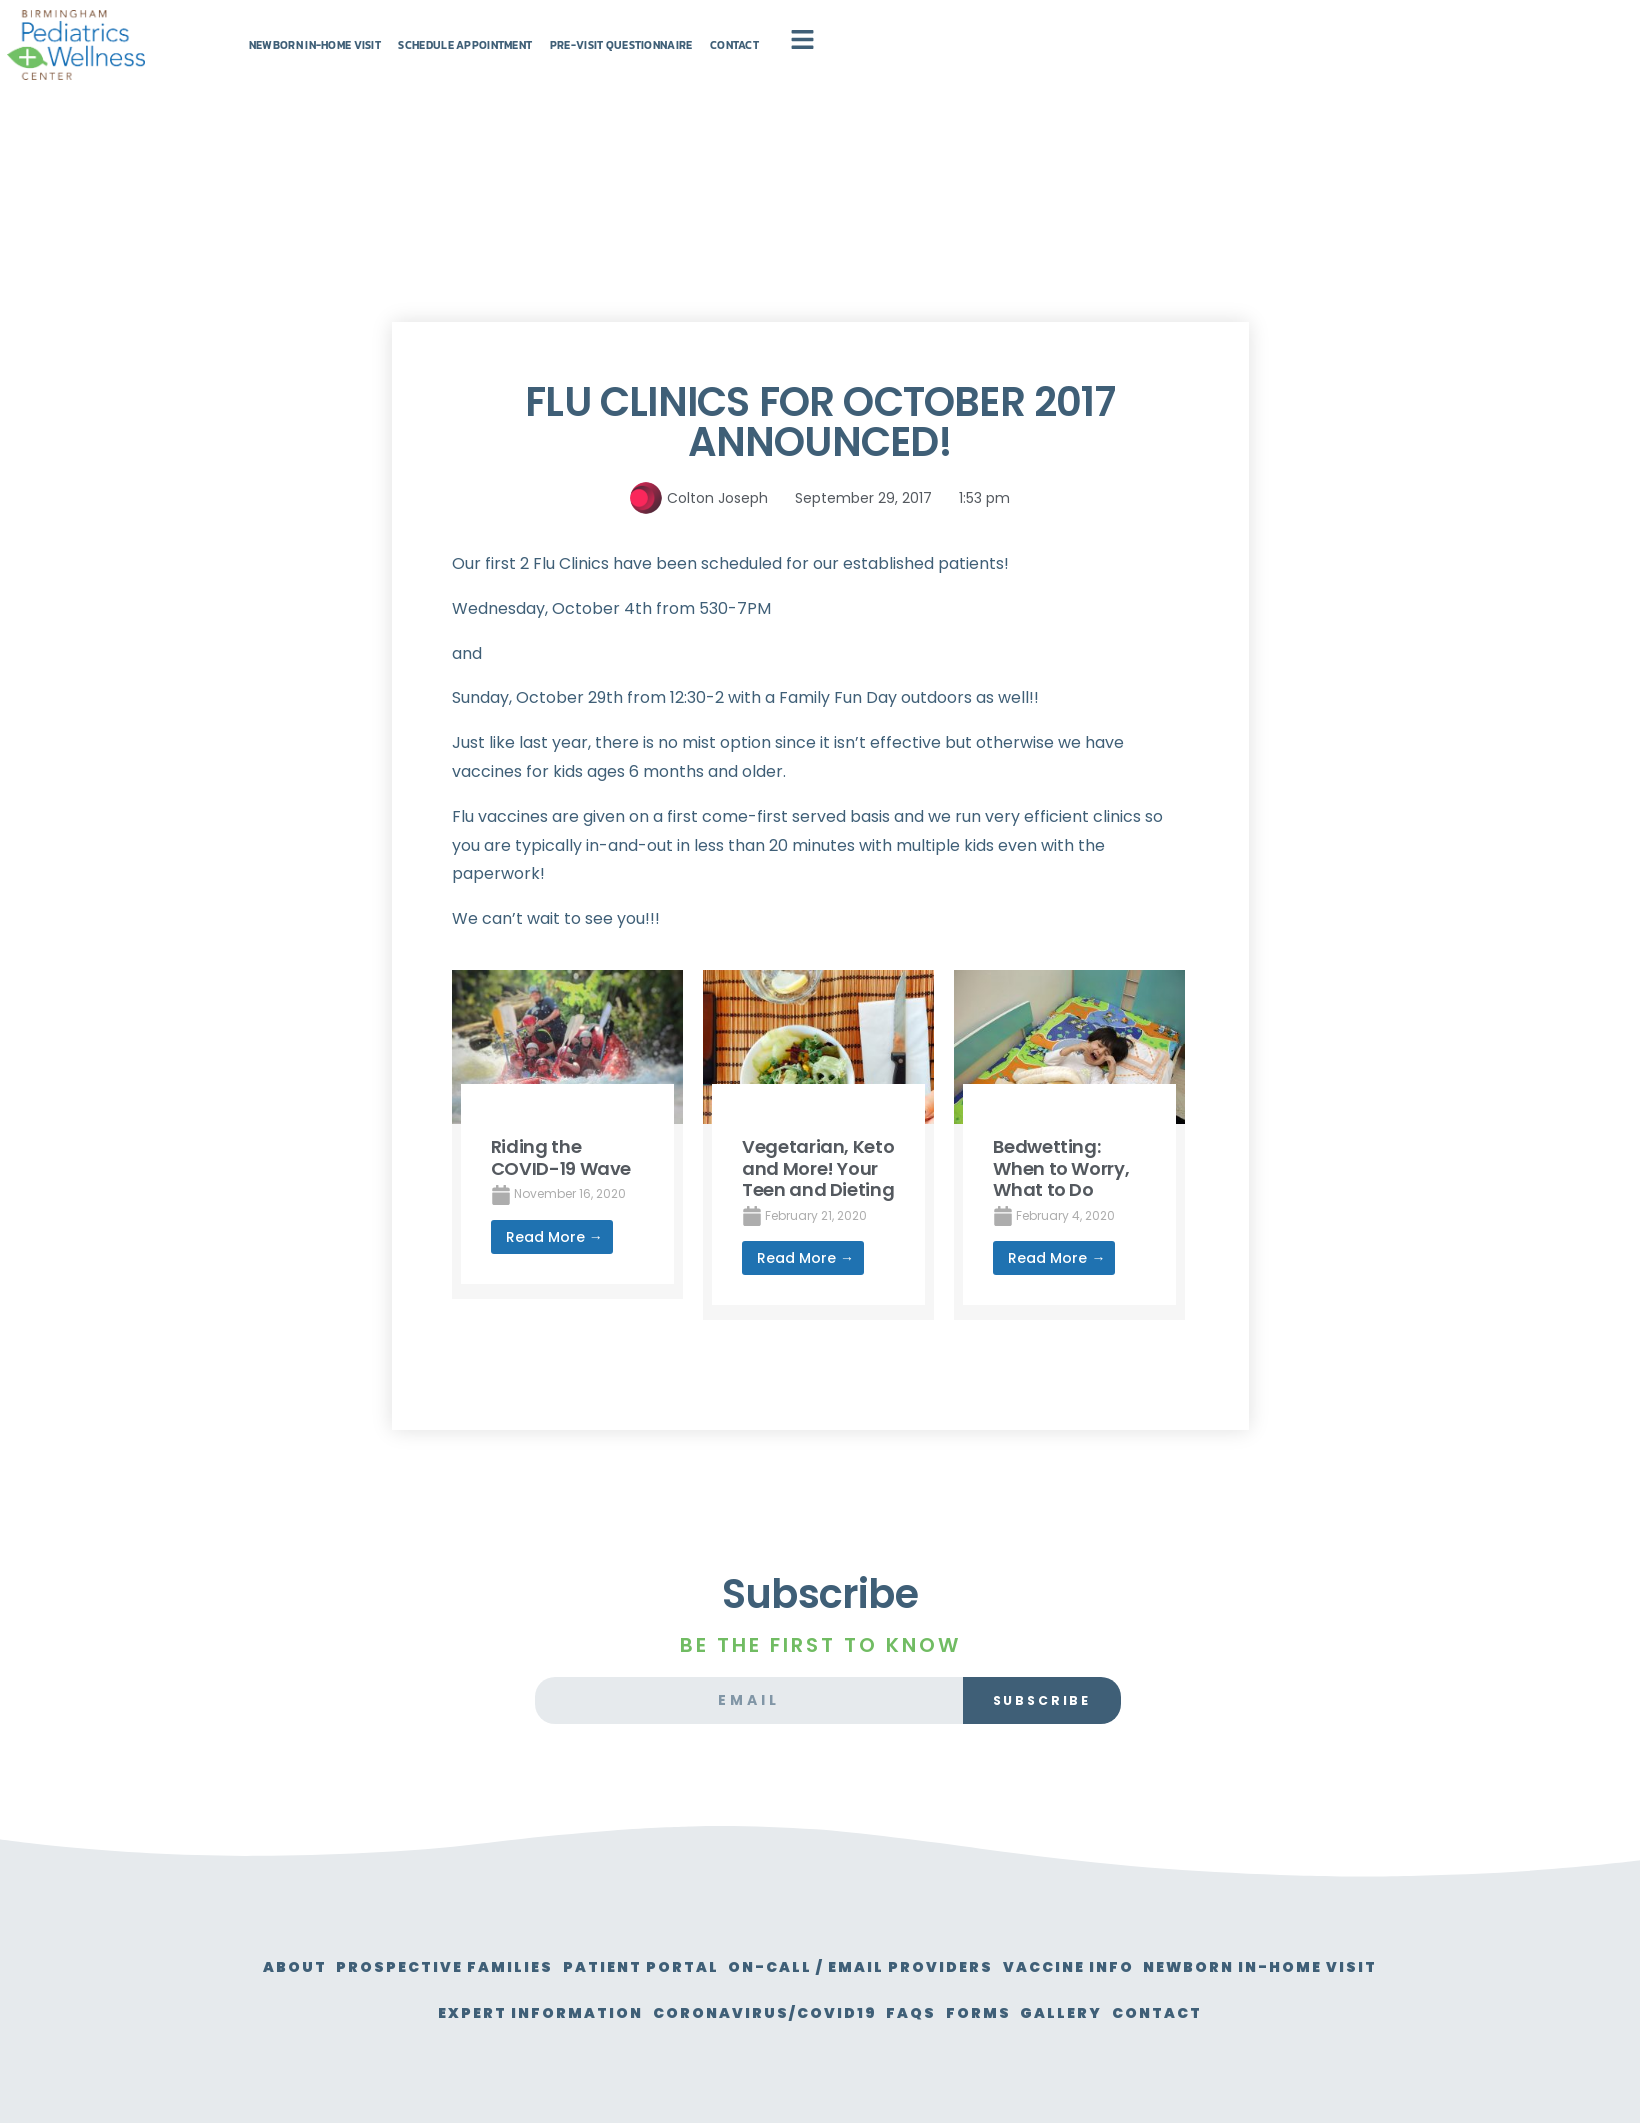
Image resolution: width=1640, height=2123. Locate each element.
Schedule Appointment (706, 66)
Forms (1183, 2013)
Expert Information (678, 2013)
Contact (1109, 66)
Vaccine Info (1235, 1967)
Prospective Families (544, 1967)
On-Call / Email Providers (1005, 1967)
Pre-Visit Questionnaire (937, 66)
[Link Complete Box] (567, 1134)
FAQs (1094, 2013)
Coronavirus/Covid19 (925, 2013)
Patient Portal (763, 1967)
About (372, 1967)
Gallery (1289, 2013)
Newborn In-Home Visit (483, 66)
